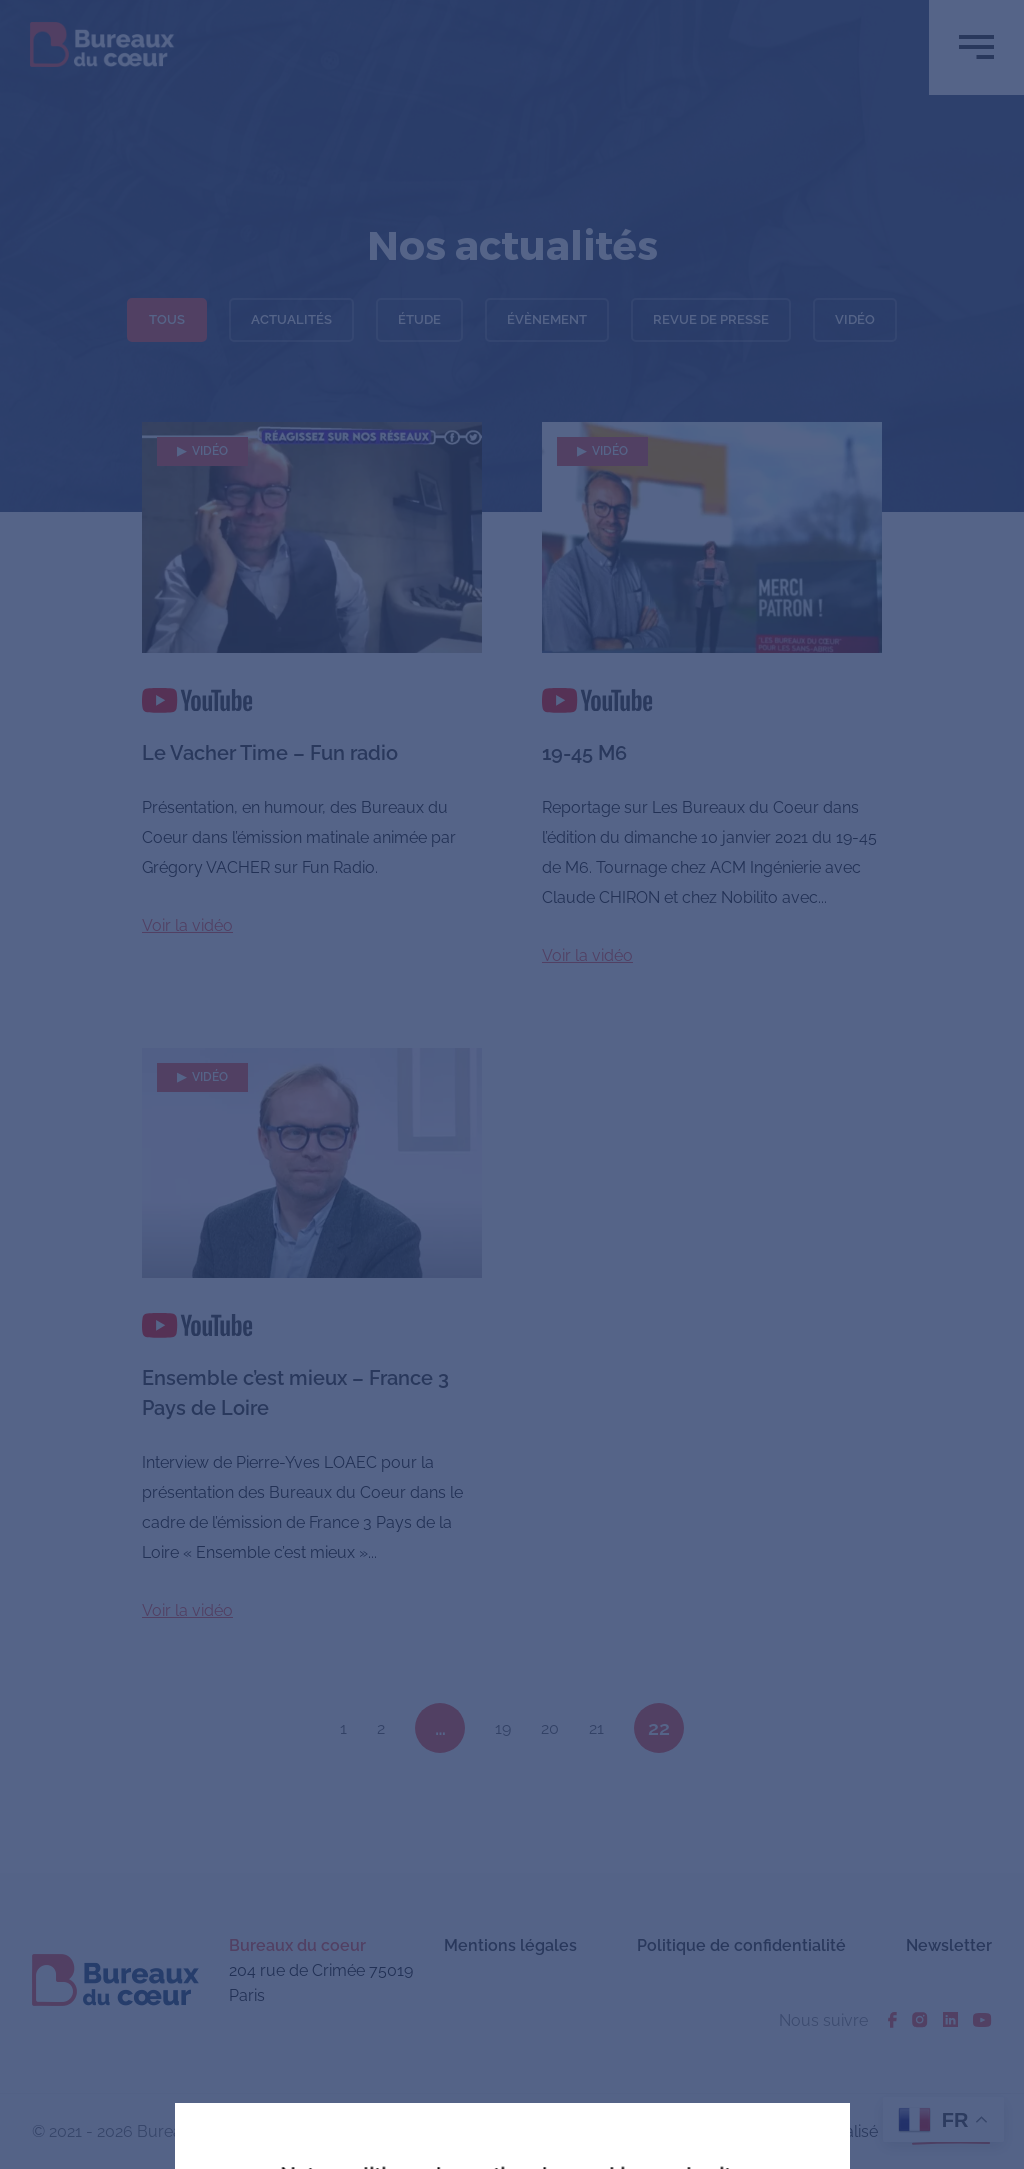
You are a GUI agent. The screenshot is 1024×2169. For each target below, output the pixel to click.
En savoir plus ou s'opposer (658, 2020)
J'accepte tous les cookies (375, 2021)
